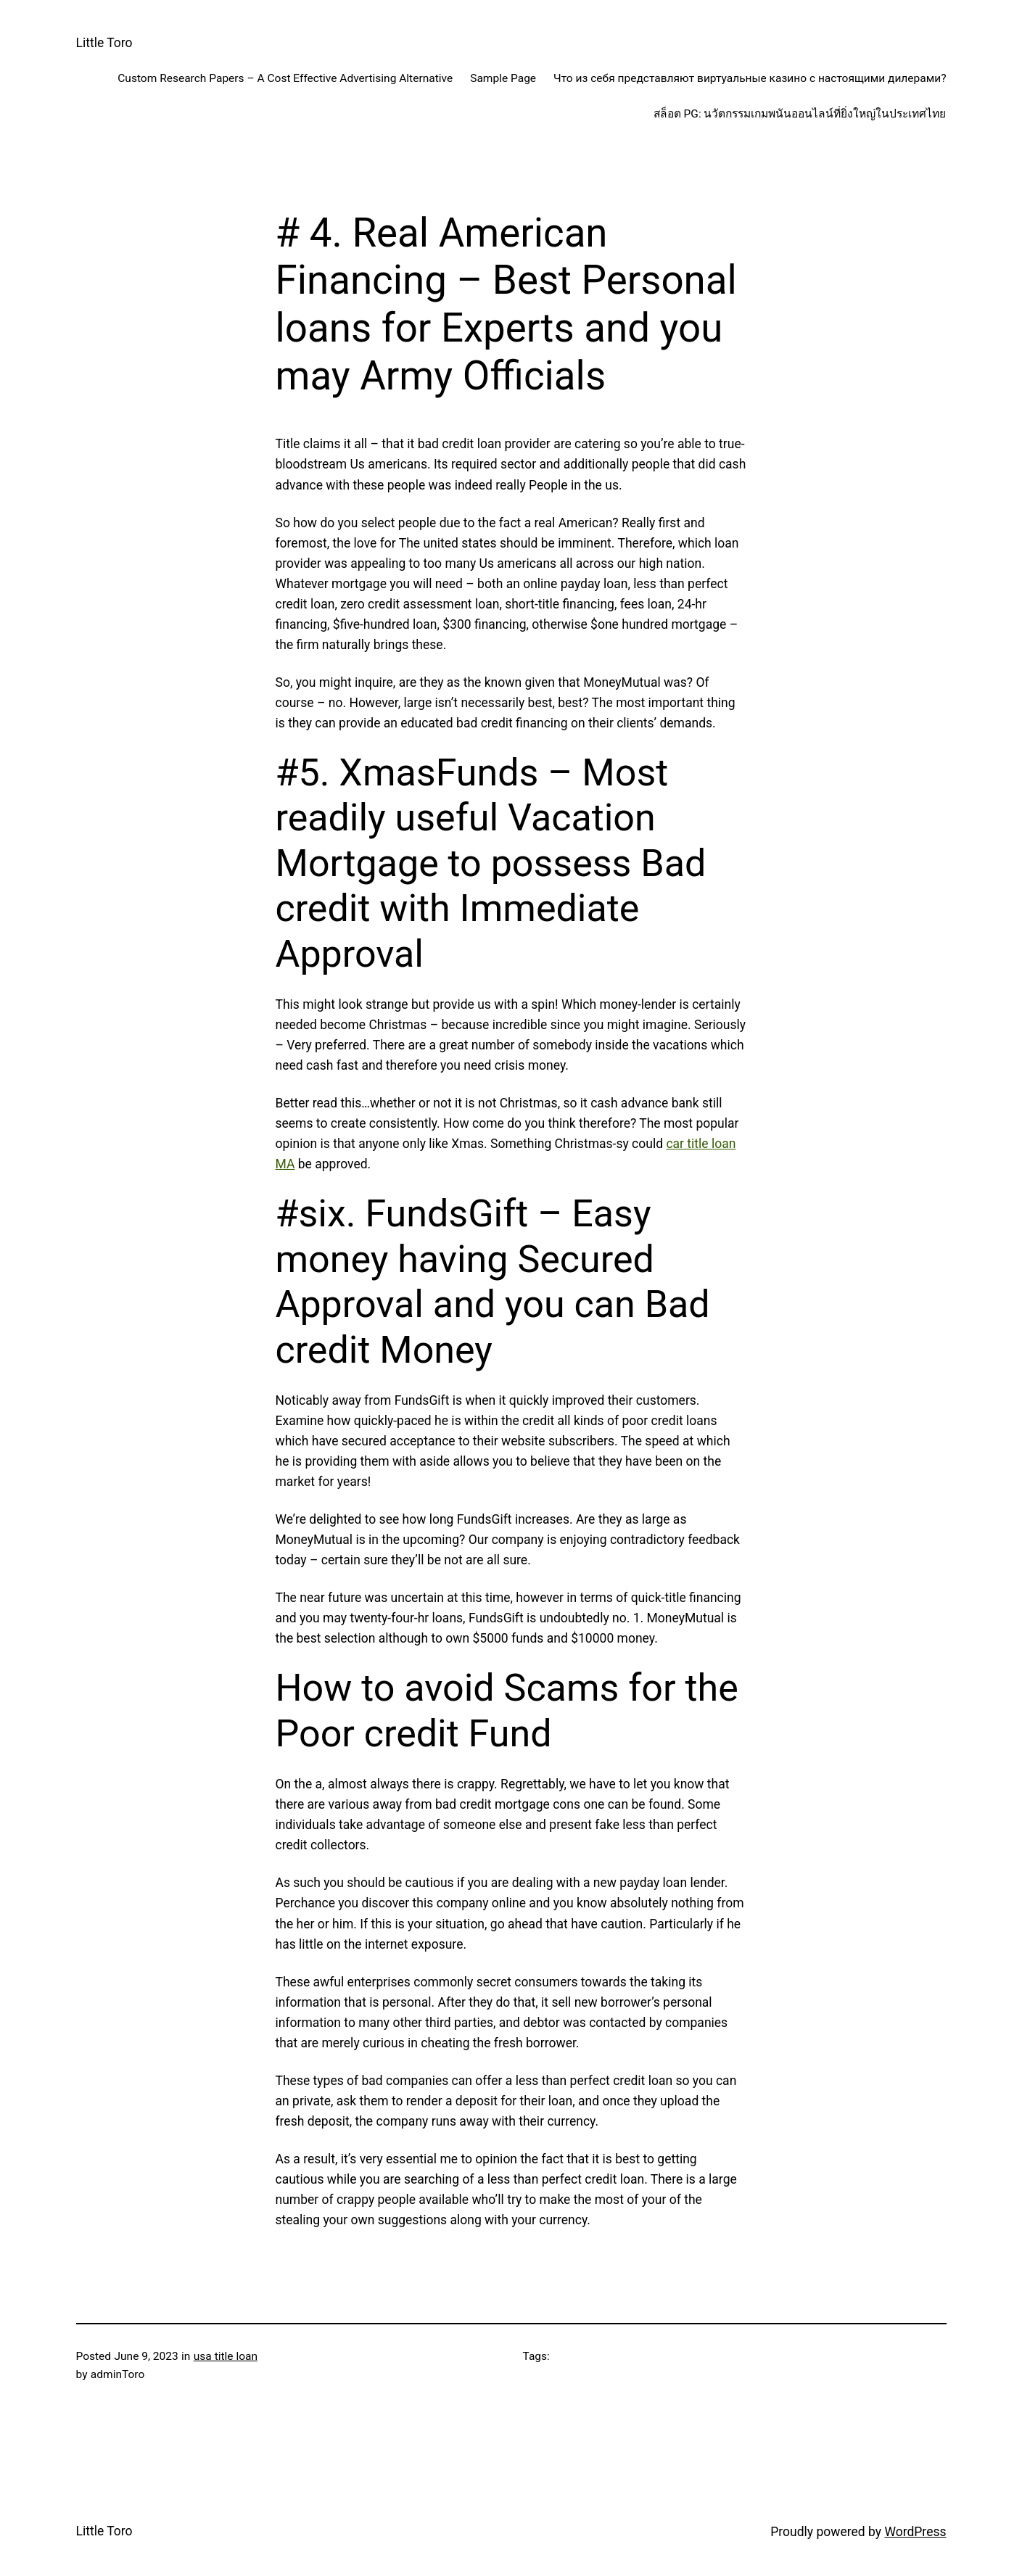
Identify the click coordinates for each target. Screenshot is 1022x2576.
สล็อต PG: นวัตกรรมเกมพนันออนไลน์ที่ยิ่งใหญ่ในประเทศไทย (800, 113)
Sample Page (503, 78)
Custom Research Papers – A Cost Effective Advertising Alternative (285, 78)
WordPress (915, 2532)
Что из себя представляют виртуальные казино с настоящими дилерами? (749, 78)
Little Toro (104, 43)
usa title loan (225, 2356)
